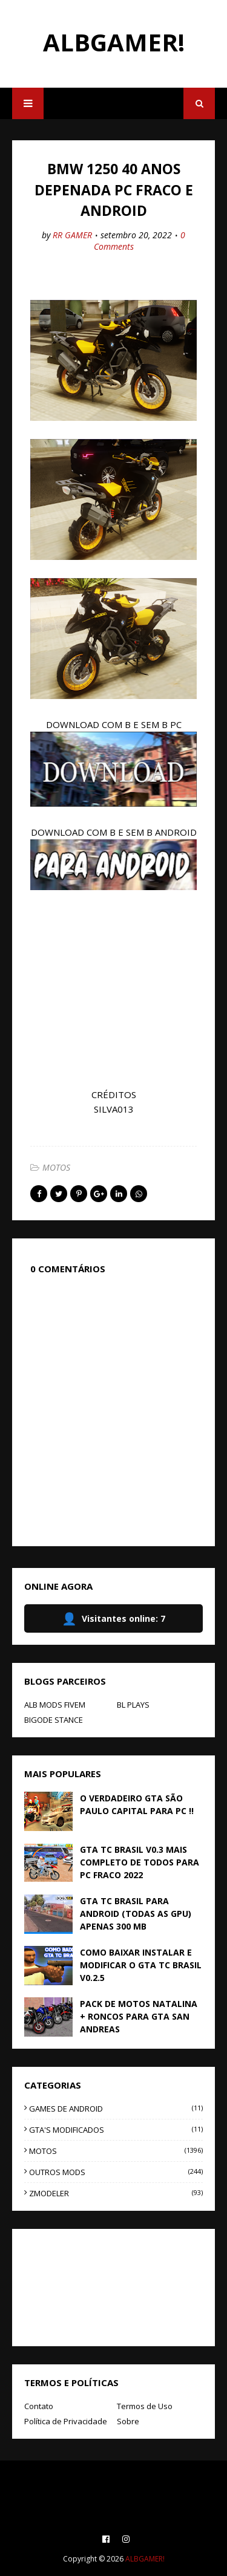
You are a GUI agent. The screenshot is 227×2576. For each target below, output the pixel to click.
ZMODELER (116, 2193)
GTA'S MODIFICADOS (116, 2129)
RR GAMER (72, 235)
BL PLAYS (133, 1704)
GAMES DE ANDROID (116, 2108)
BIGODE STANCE (53, 1719)
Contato (38, 2406)
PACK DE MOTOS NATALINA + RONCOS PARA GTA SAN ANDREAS (138, 2016)
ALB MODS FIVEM (54, 1704)
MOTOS (56, 1167)
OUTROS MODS (116, 2172)
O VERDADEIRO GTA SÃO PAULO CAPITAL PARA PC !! (137, 1804)
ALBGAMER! (114, 42)
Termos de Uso (145, 2406)
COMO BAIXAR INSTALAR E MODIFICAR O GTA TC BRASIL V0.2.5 (141, 1965)
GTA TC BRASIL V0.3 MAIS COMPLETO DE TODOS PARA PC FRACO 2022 (139, 1862)
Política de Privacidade (65, 2421)
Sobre (128, 2421)
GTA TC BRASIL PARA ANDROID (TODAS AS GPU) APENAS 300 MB (135, 1913)
